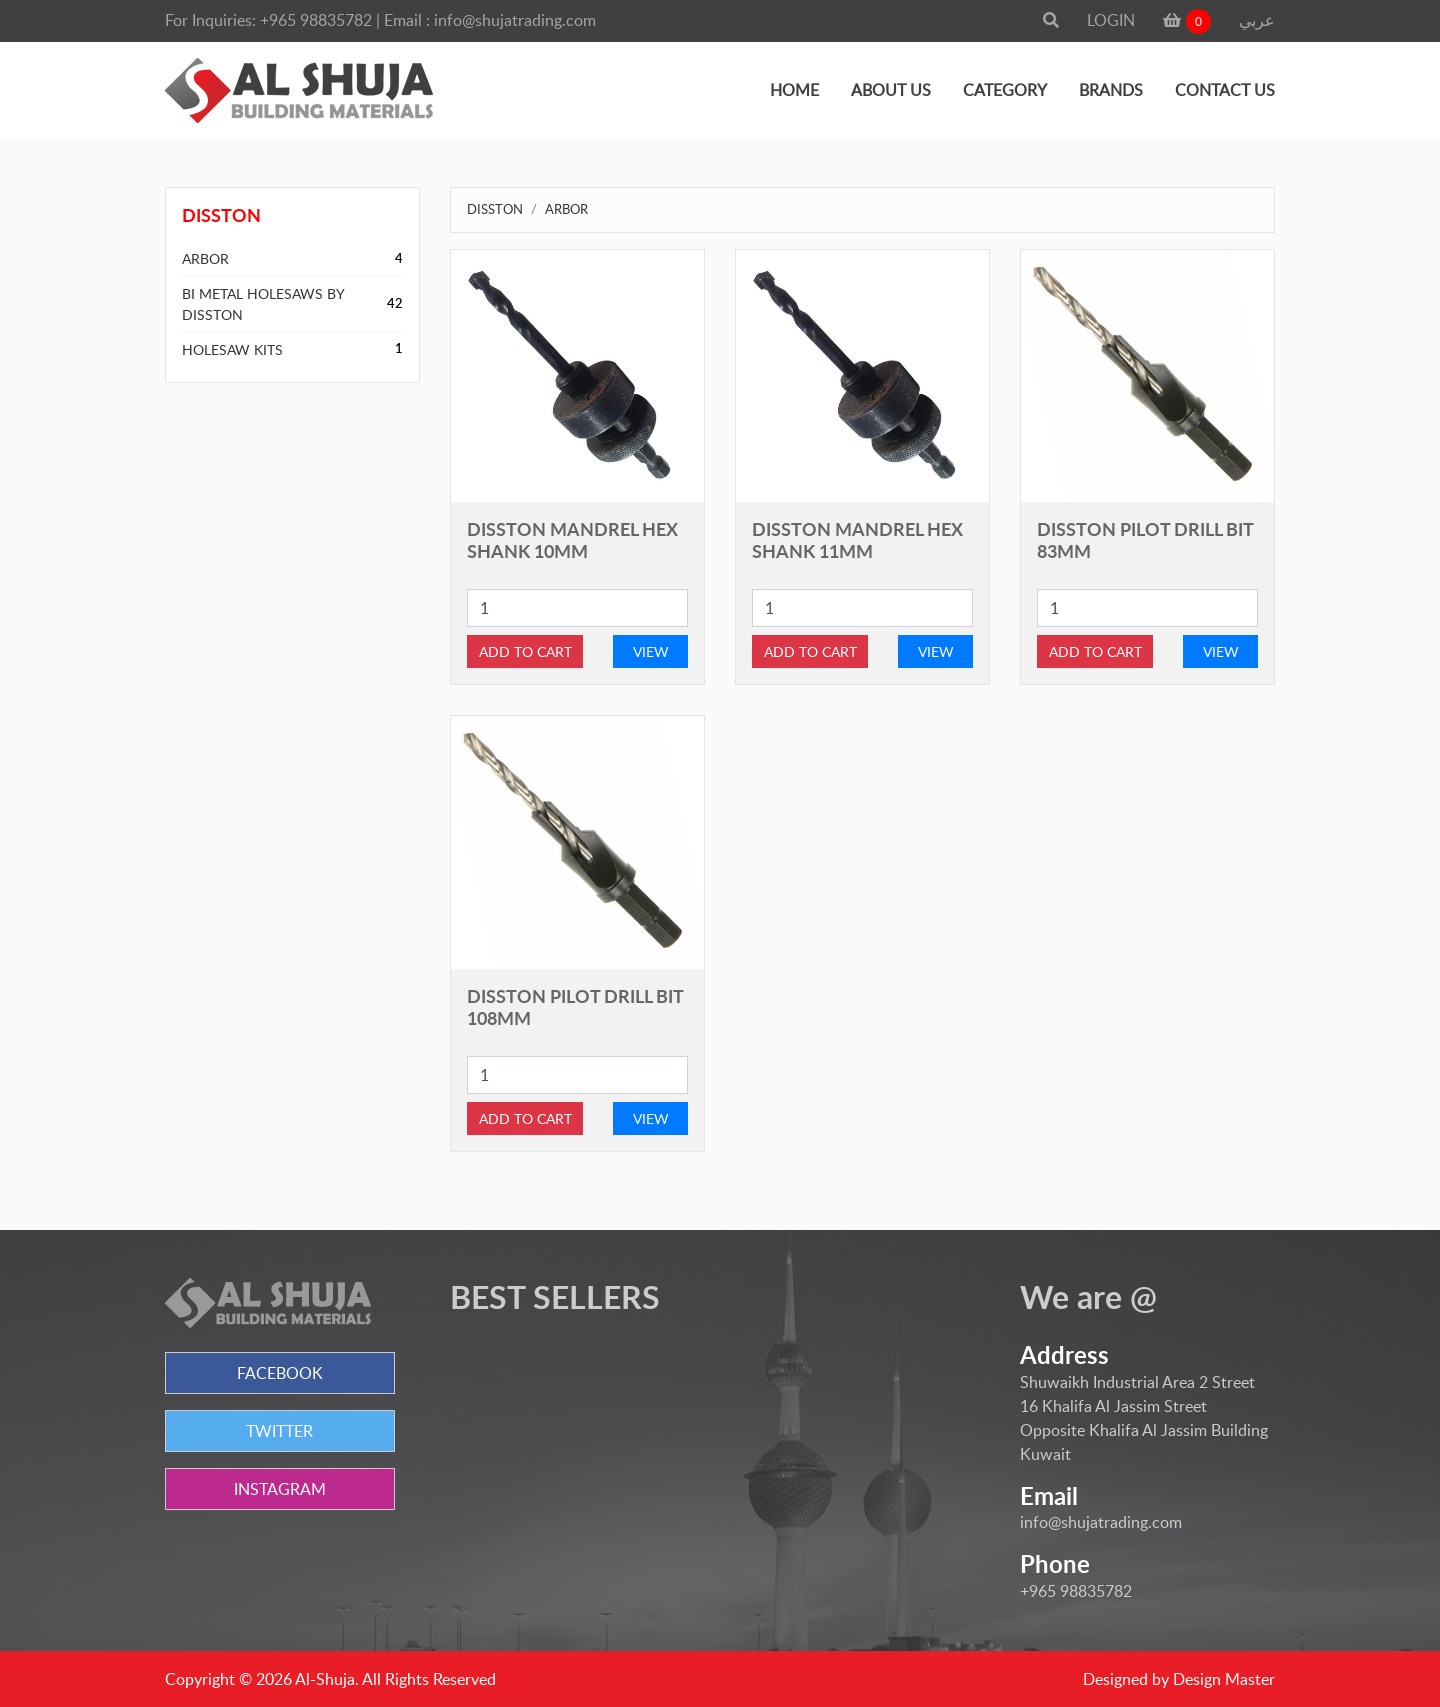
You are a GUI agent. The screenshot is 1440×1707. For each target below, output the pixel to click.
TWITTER (279, 1431)
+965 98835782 (316, 20)
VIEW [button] (651, 651)
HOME (794, 90)
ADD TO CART (525, 651)
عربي (1257, 20)
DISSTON (495, 209)
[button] (1051, 20)
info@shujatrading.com (515, 20)
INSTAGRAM (280, 1489)
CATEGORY (1005, 90)
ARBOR (205, 258)
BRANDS (1111, 90)
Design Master (1224, 1679)
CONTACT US (1225, 90)
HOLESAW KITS (232, 349)
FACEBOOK (280, 1373)
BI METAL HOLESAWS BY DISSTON (263, 304)
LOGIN (1111, 20)
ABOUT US (891, 90)
